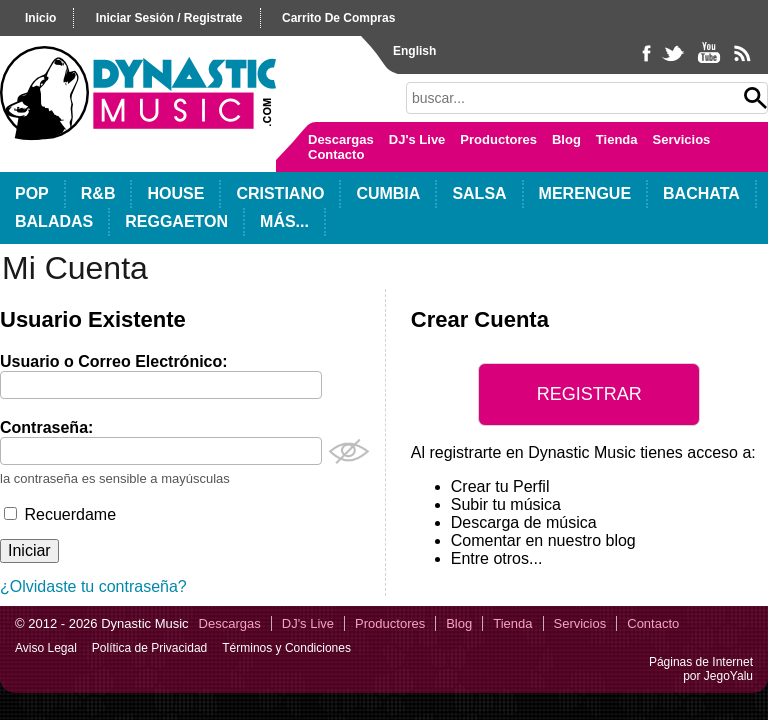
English (414, 51)
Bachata (701, 193)
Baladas (54, 221)
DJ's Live (417, 139)
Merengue (585, 193)
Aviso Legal (46, 648)
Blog (566, 139)
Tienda (617, 139)
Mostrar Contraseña (349, 452)
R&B (98, 193)
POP (32, 193)
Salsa (479, 193)
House (175, 193)
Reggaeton (176, 221)
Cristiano (280, 193)
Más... (284, 221)
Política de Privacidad (149, 648)
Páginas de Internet (701, 662)
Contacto (336, 154)
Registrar (589, 394)
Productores (498, 139)
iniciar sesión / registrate (169, 18)
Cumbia (388, 193)
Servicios (682, 139)
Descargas (341, 139)
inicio (40, 18)
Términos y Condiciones (286, 648)
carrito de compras (338, 18)
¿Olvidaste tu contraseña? (93, 586)
